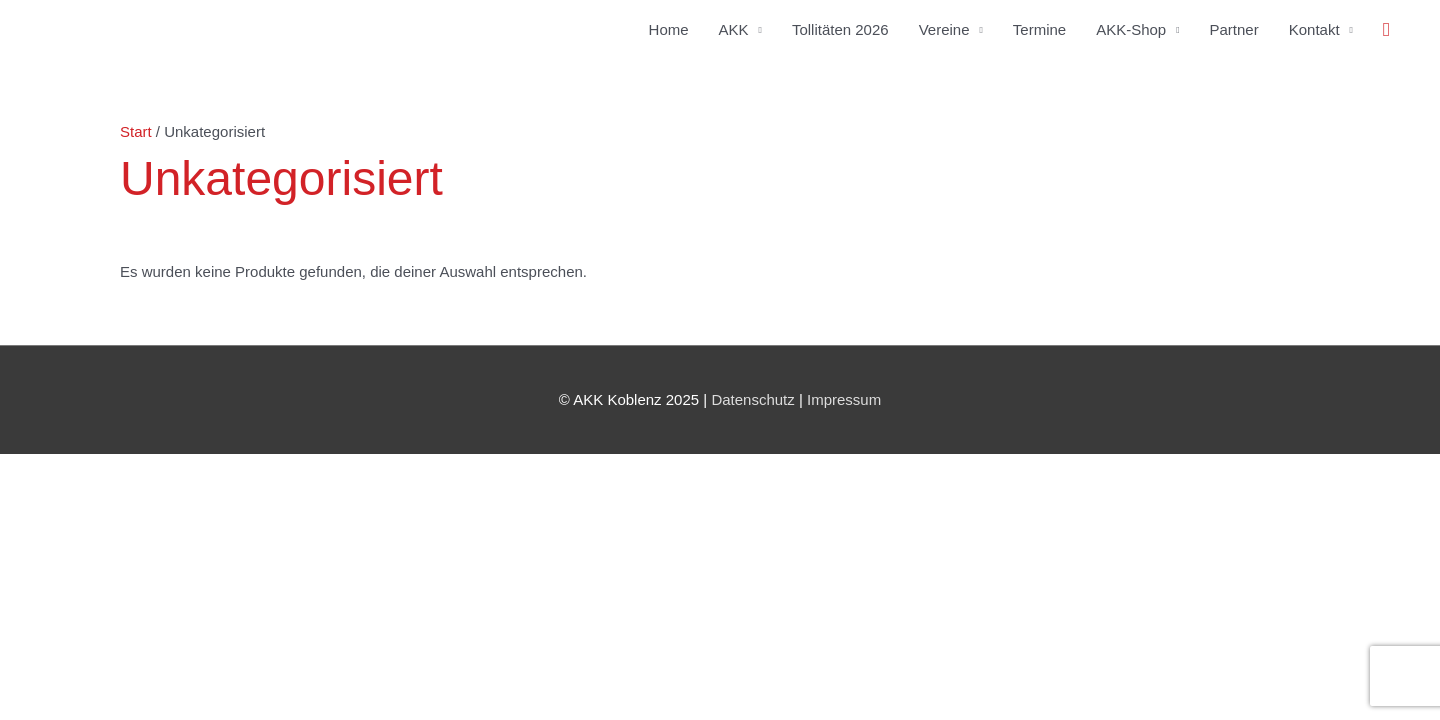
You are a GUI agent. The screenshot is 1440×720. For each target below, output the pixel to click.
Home (669, 29)
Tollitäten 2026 (840, 29)
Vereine (944, 29)
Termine (1039, 29)
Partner (1234, 29)
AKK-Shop (1131, 29)
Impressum (844, 399)
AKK (734, 29)
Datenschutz (752, 399)
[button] (1386, 30)
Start (136, 131)
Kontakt (1314, 29)
